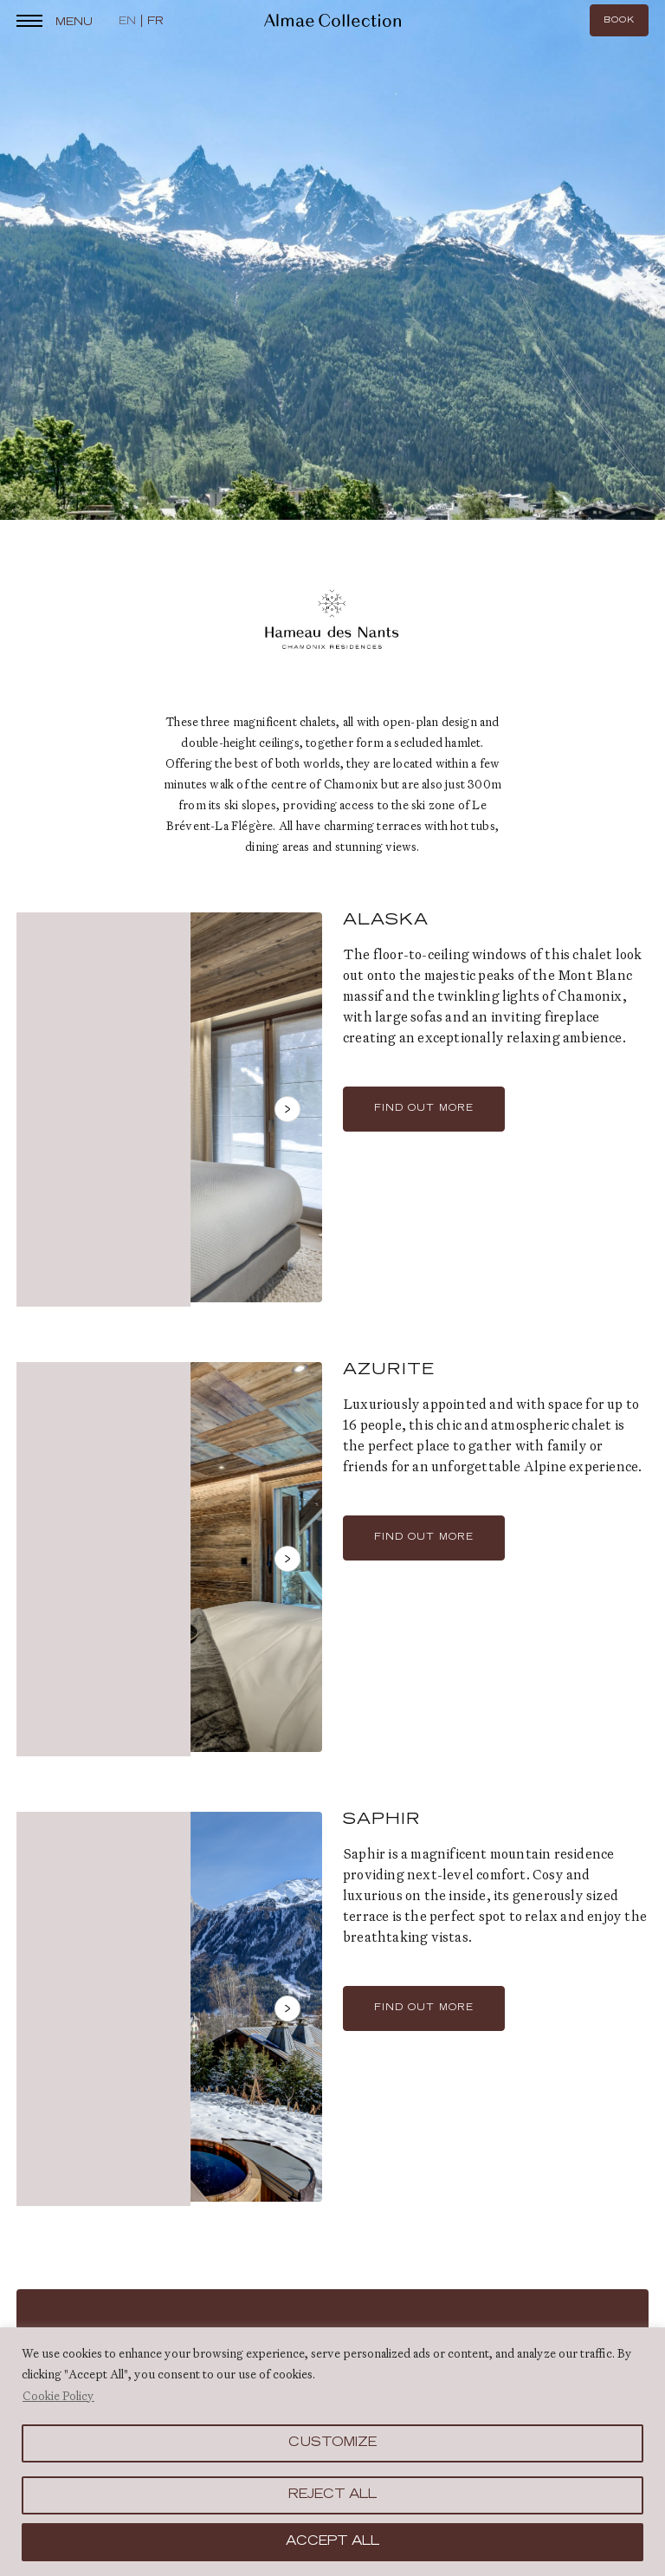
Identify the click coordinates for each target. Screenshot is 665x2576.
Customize (332, 2443)
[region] (332, 2451)
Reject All (332, 2495)
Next (287, 1119)
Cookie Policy (58, 2395)
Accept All (332, 2542)
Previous (51, 1119)
